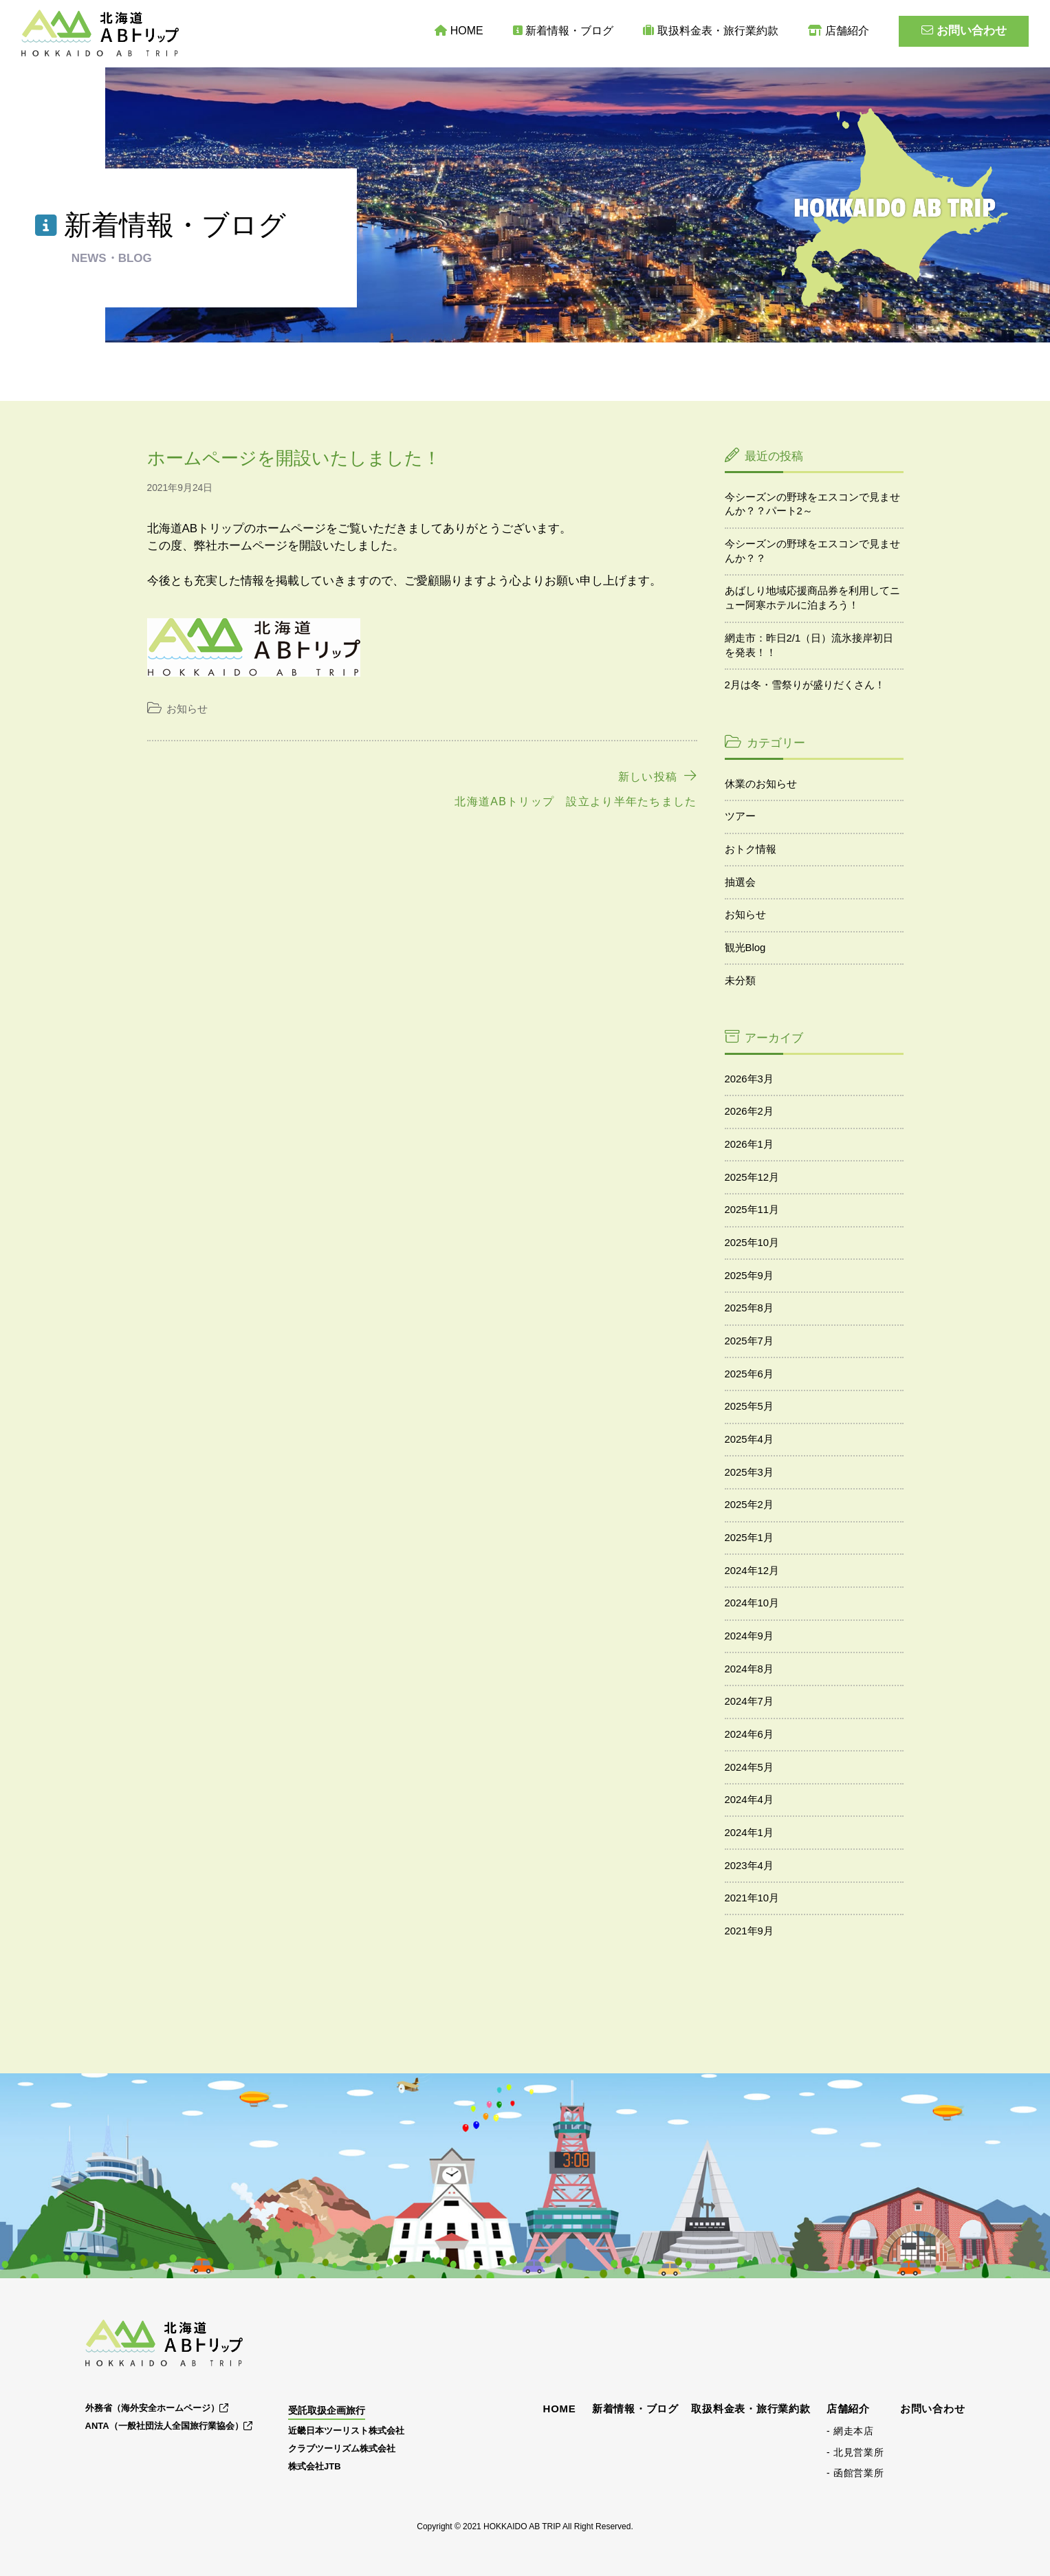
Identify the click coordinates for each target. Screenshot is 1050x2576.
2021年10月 (752, 1897)
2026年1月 (749, 1144)
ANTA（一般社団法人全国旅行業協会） (168, 2426)
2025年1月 (749, 1537)
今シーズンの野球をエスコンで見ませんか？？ (812, 551)
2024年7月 (749, 1701)
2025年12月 (752, 1177)
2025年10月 (752, 1242)
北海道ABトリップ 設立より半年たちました (576, 801)
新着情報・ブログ (563, 30)
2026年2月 (749, 1111)
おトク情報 (750, 849)
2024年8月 (749, 1668)
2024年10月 (752, 1602)
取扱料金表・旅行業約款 (710, 30)
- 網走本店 (850, 2430)
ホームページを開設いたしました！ (294, 458)
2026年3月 (749, 1078)
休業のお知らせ (761, 783)
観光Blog (745, 947)
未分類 (740, 980)
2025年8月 (749, 1307)
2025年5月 (749, 1406)
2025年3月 (749, 1472)
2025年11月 (752, 1209)
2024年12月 (752, 1570)
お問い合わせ (964, 30)
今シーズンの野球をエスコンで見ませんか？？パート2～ (812, 504)
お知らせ (187, 708)
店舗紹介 (838, 30)
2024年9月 (749, 1635)
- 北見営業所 (855, 2452)
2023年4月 (749, 1865)
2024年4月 (749, 1799)
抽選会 (740, 882)
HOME (459, 30)
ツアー (740, 816)
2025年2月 (749, 1504)
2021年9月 (749, 1930)
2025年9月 (749, 1275)
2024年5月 (749, 1767)
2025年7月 (749, 1340)
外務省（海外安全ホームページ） (156, 2408)
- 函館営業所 (855, 2472)
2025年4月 (749, 1439)
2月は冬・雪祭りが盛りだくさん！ (805, 684)
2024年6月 (749, 1734)
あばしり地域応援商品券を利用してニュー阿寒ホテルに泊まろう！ (812, 598)
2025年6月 (749, 1373)
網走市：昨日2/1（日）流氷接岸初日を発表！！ (809, 645)
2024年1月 (749, 1832)
